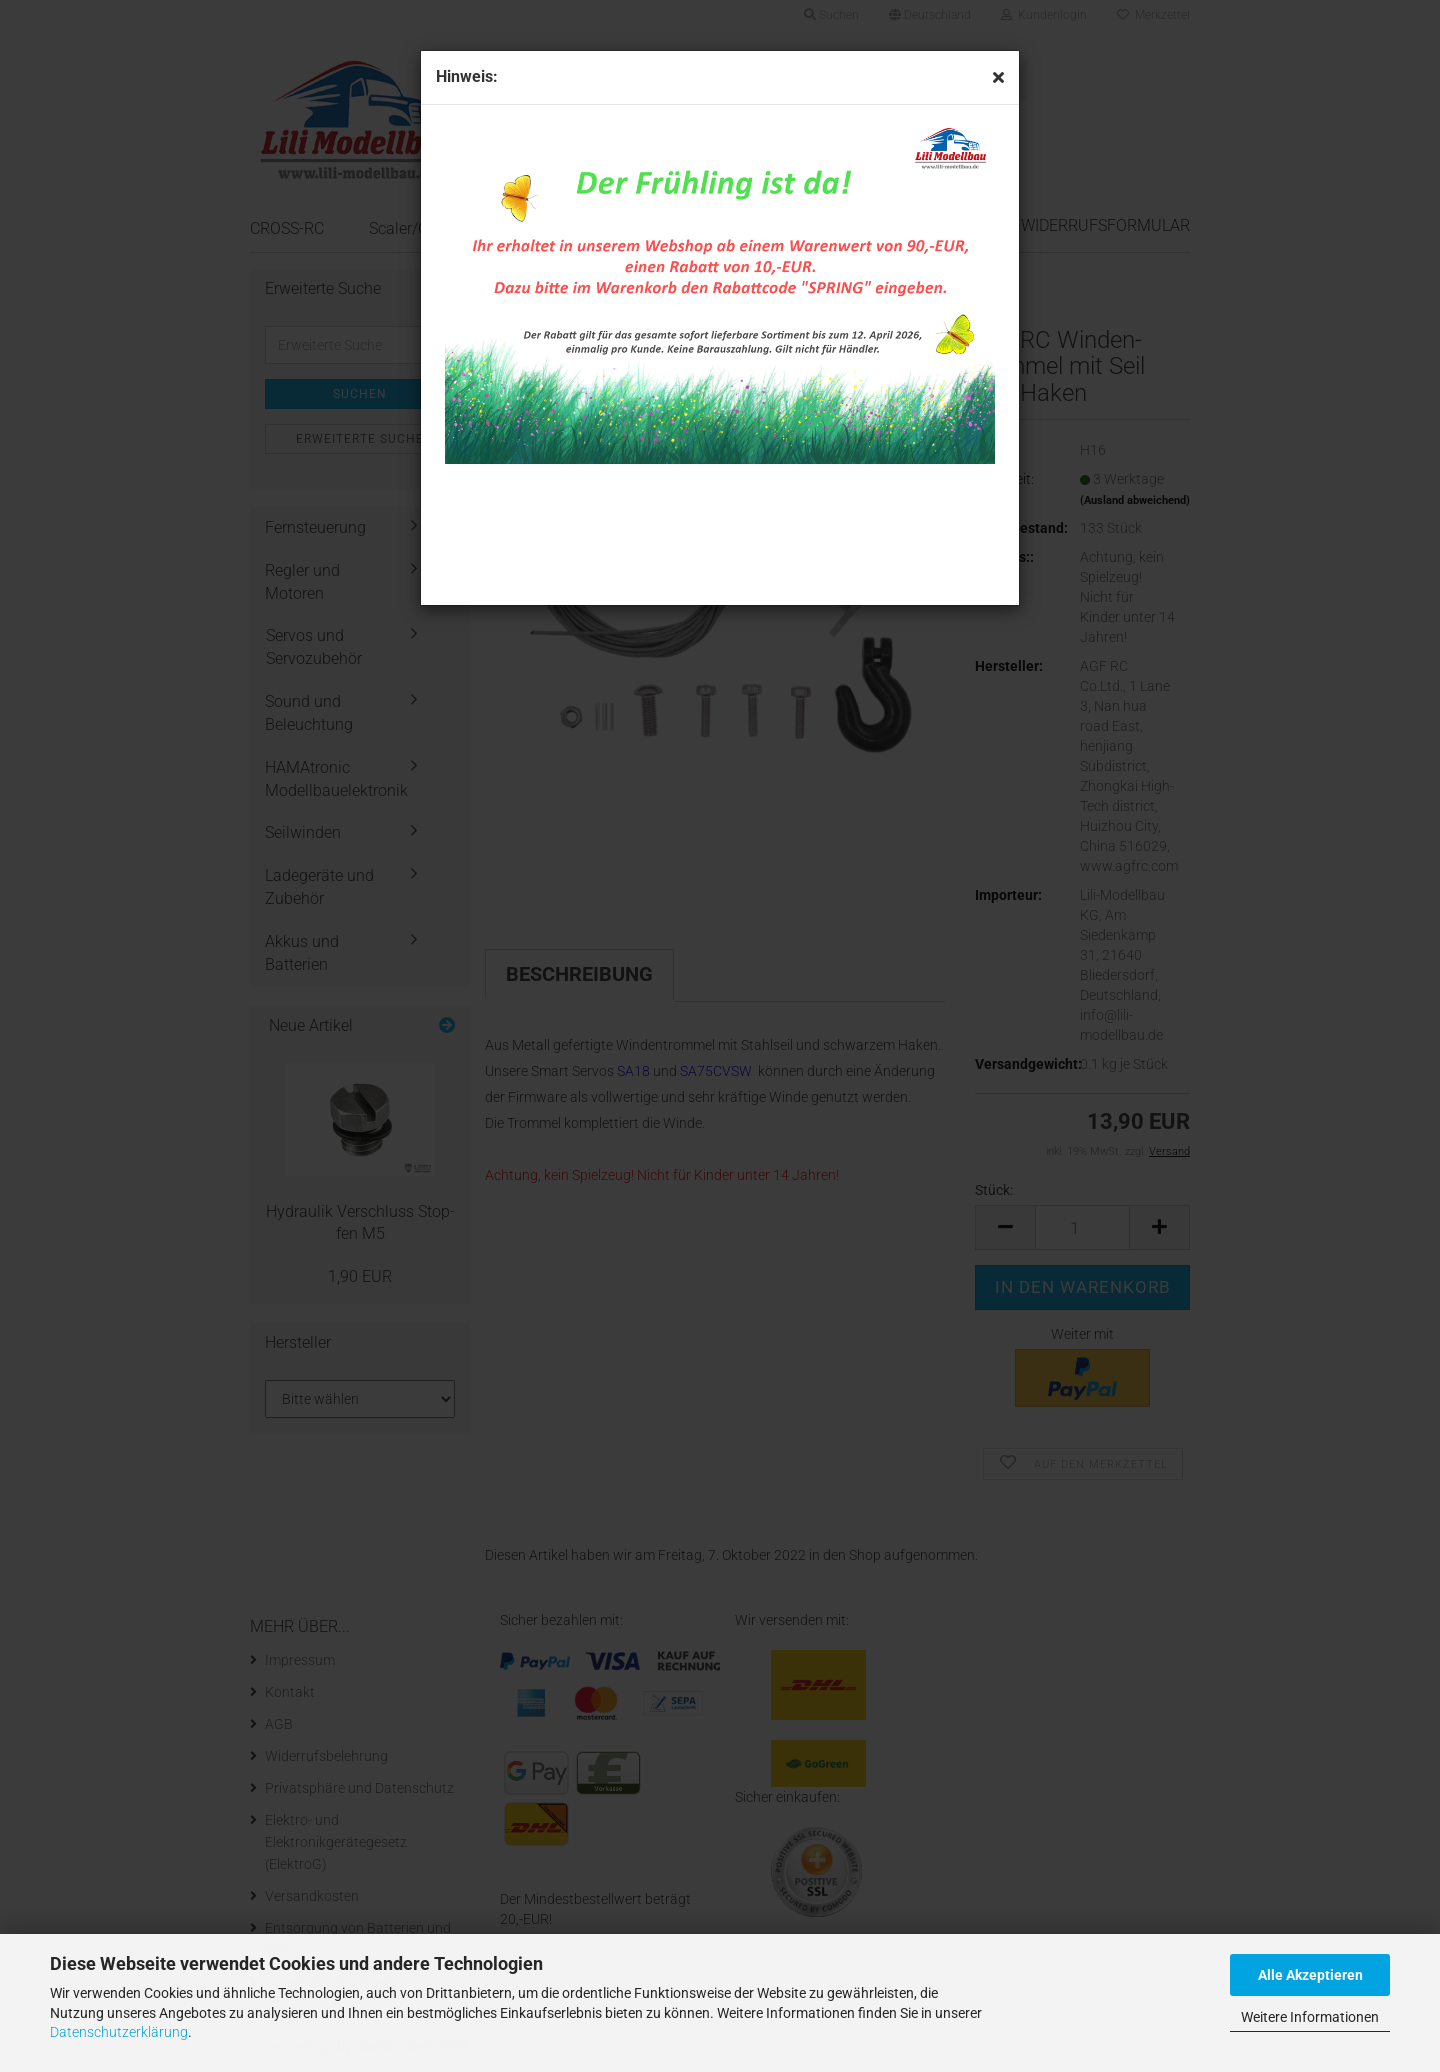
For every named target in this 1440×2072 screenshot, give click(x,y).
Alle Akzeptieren (1310, 1975)
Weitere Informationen (1310, 2017)
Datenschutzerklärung (119, 2032)
